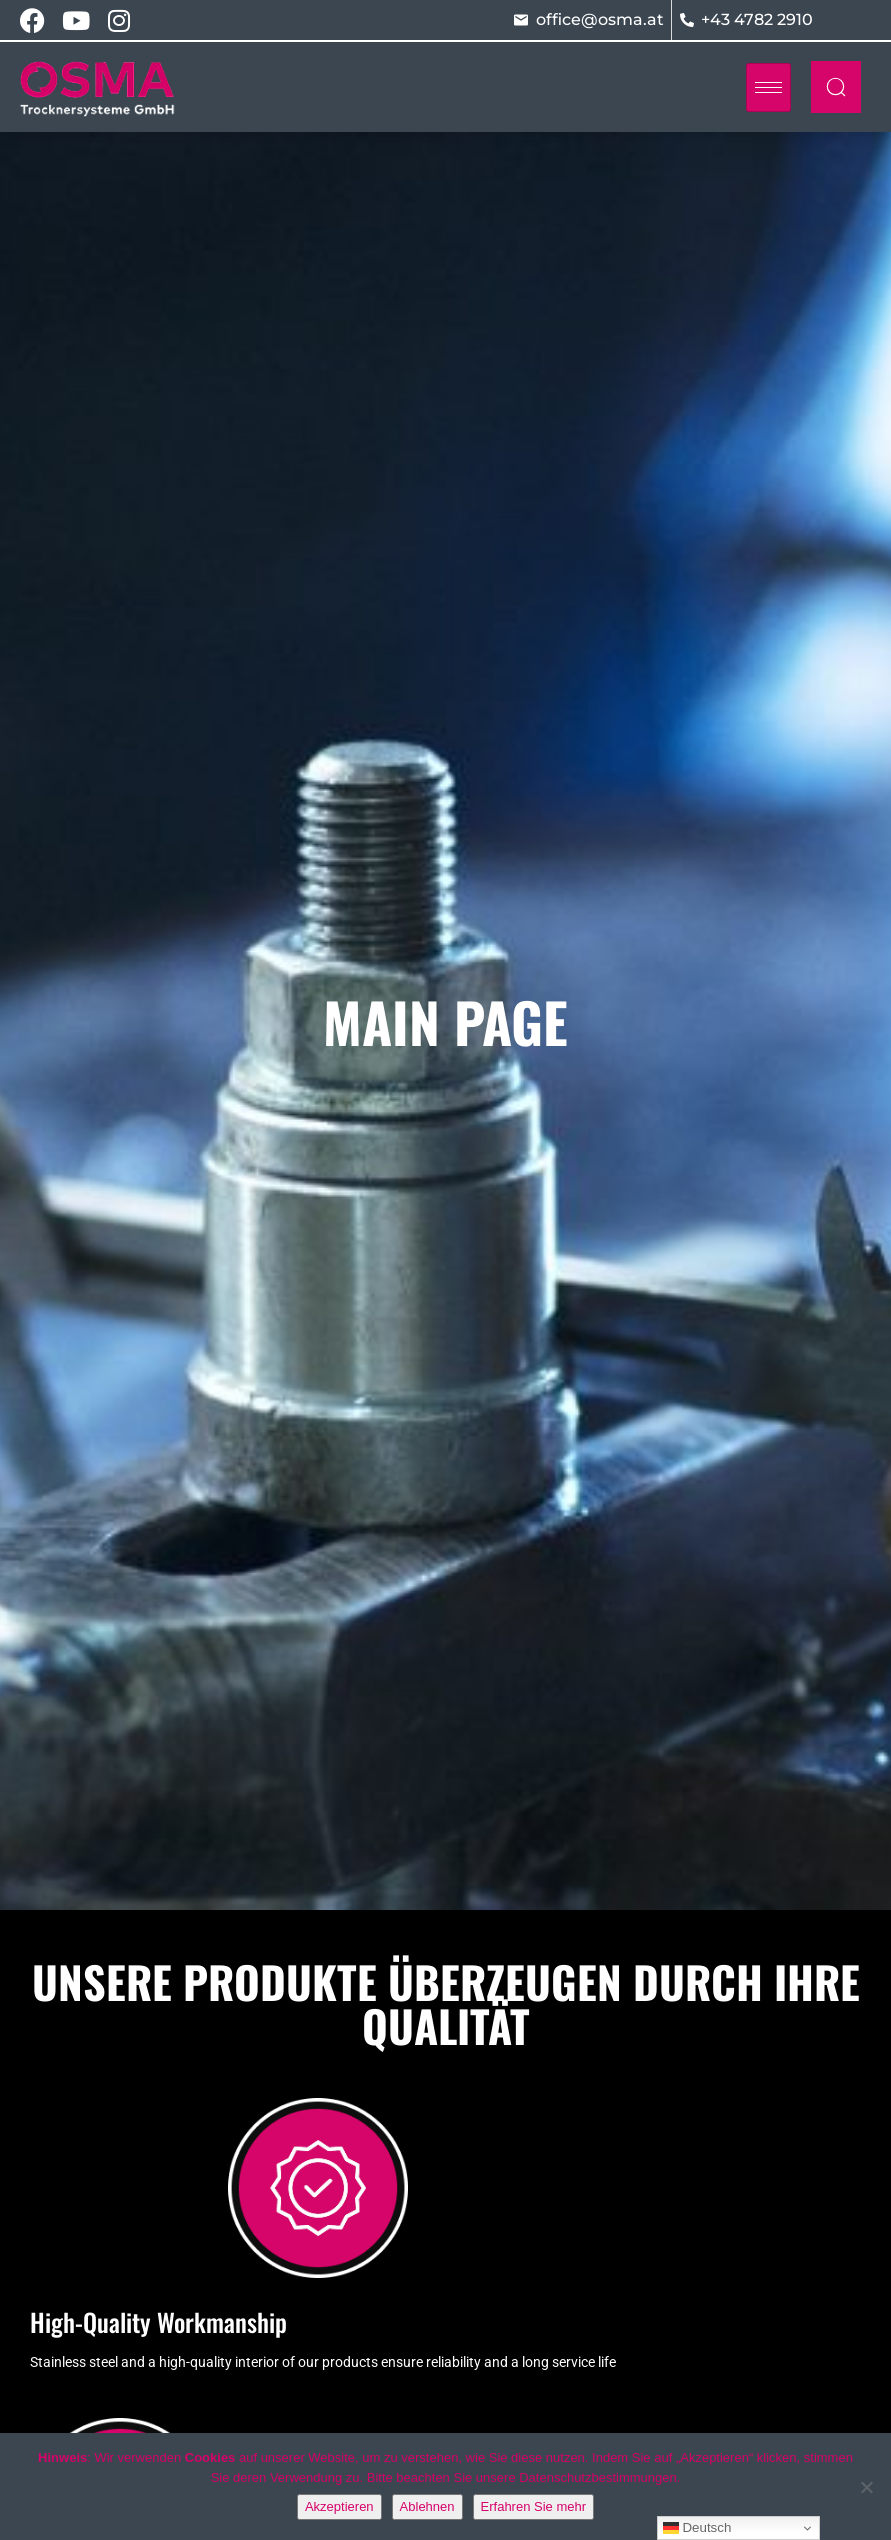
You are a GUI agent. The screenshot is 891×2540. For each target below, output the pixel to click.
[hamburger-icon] (768, 87)
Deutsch (697, 2528)
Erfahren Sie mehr (534, 2506)
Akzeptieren (339, 2506)
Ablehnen (427, 2506)
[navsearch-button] (836, 87)
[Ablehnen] (866, 2487)
